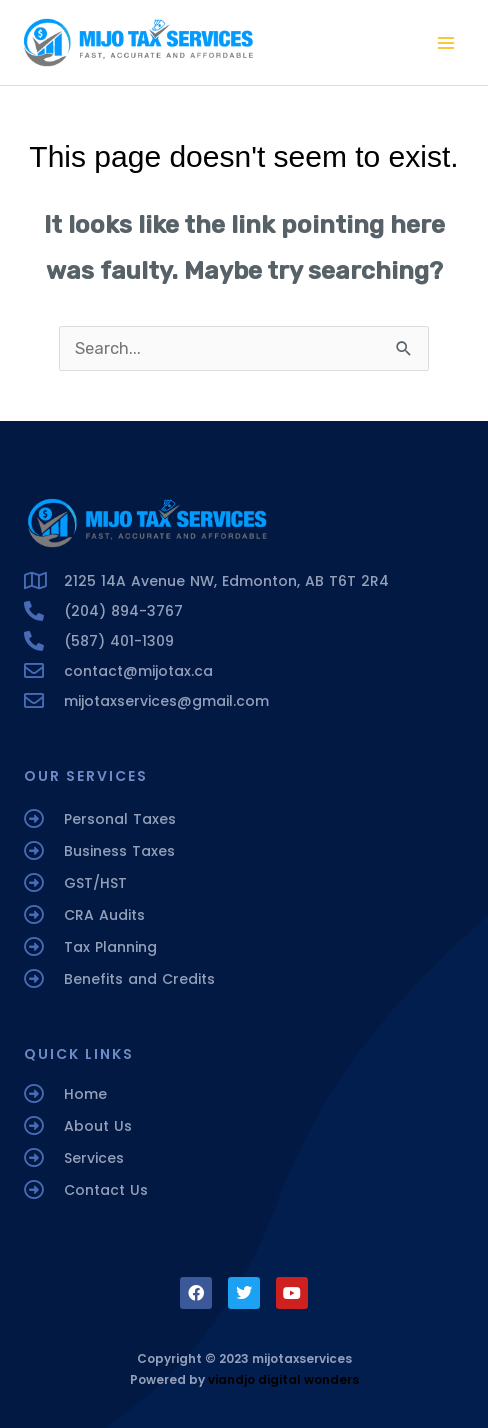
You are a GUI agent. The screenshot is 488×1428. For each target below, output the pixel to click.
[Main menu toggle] (445, 42)
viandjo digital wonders (283, 1379)
